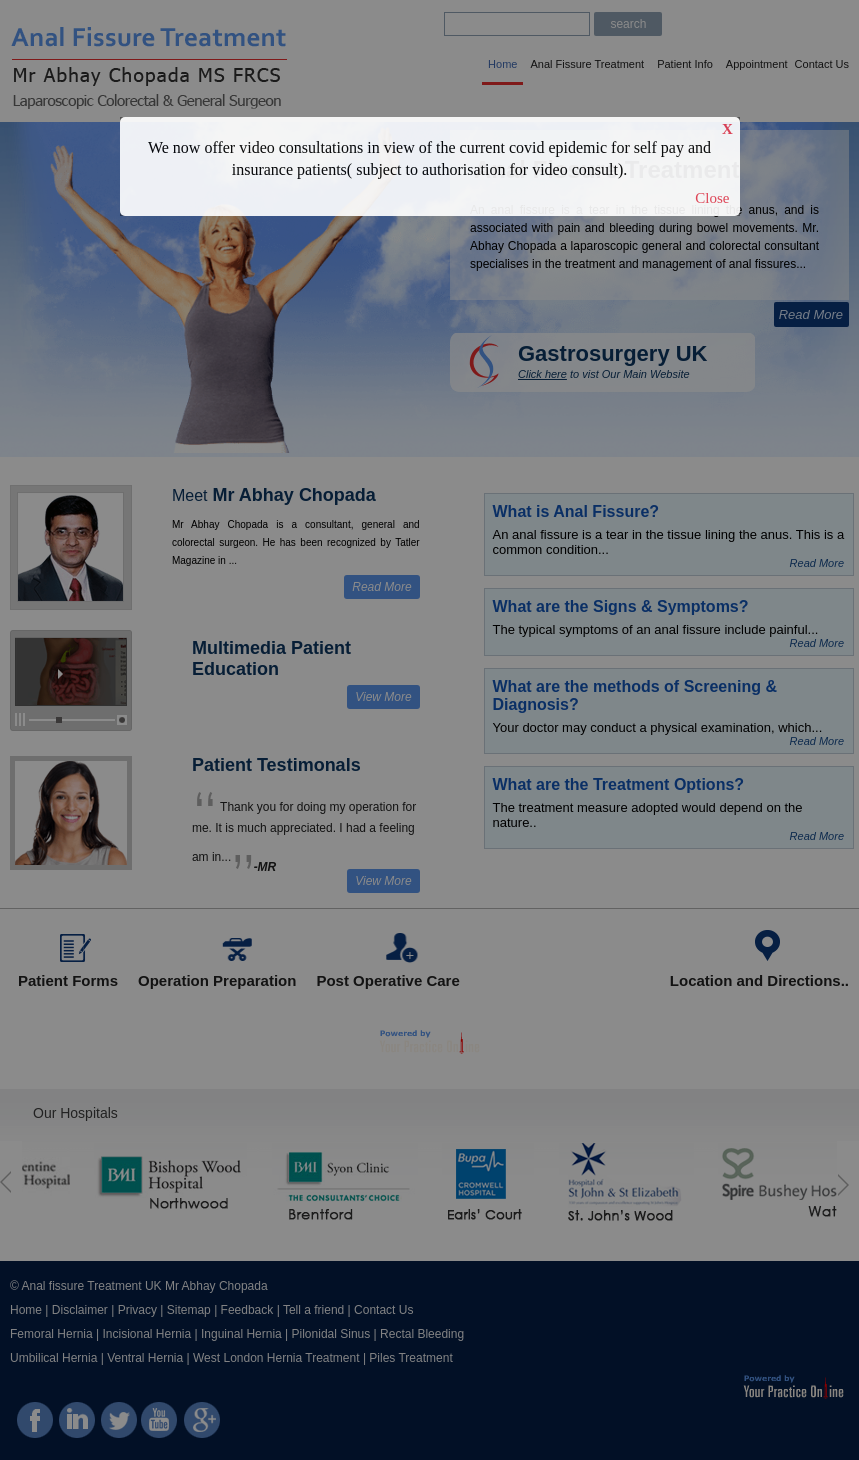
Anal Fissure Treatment (587, 64)
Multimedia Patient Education (271, 658)
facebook (35, 1430)
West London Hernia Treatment (276, 1358)
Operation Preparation (217, 980)
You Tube (158, 1430)
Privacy (137, 1310)
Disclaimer (80, 1310)
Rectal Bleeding (422, 1334)
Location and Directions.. (759, 980)
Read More (811, 314)
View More (383, 697)
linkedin (76, 1430)
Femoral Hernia (51, 1334)
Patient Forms (68, 980)
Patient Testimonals (276, 765)
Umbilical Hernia (53, 1358)
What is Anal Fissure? (576, 511)
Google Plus (199, 1430)
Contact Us (822, 64)
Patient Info (685, 64)
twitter (117, 1430)
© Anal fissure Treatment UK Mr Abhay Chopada (139, 1286)
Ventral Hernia (145, 1358)
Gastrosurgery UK (613, 353)
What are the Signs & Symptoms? (621, 606)
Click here (542, 374)
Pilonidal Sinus (331, 1334)
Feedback (247, 1310)
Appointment (757, 64)
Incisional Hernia (147, 1334)
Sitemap (189, 1310)
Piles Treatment (410, 1358)
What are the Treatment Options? (619, 784)
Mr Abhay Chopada (294, 495)
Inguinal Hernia (241, 1334)
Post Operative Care (387, 980)
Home (502, 64)
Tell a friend (313, 1310)
